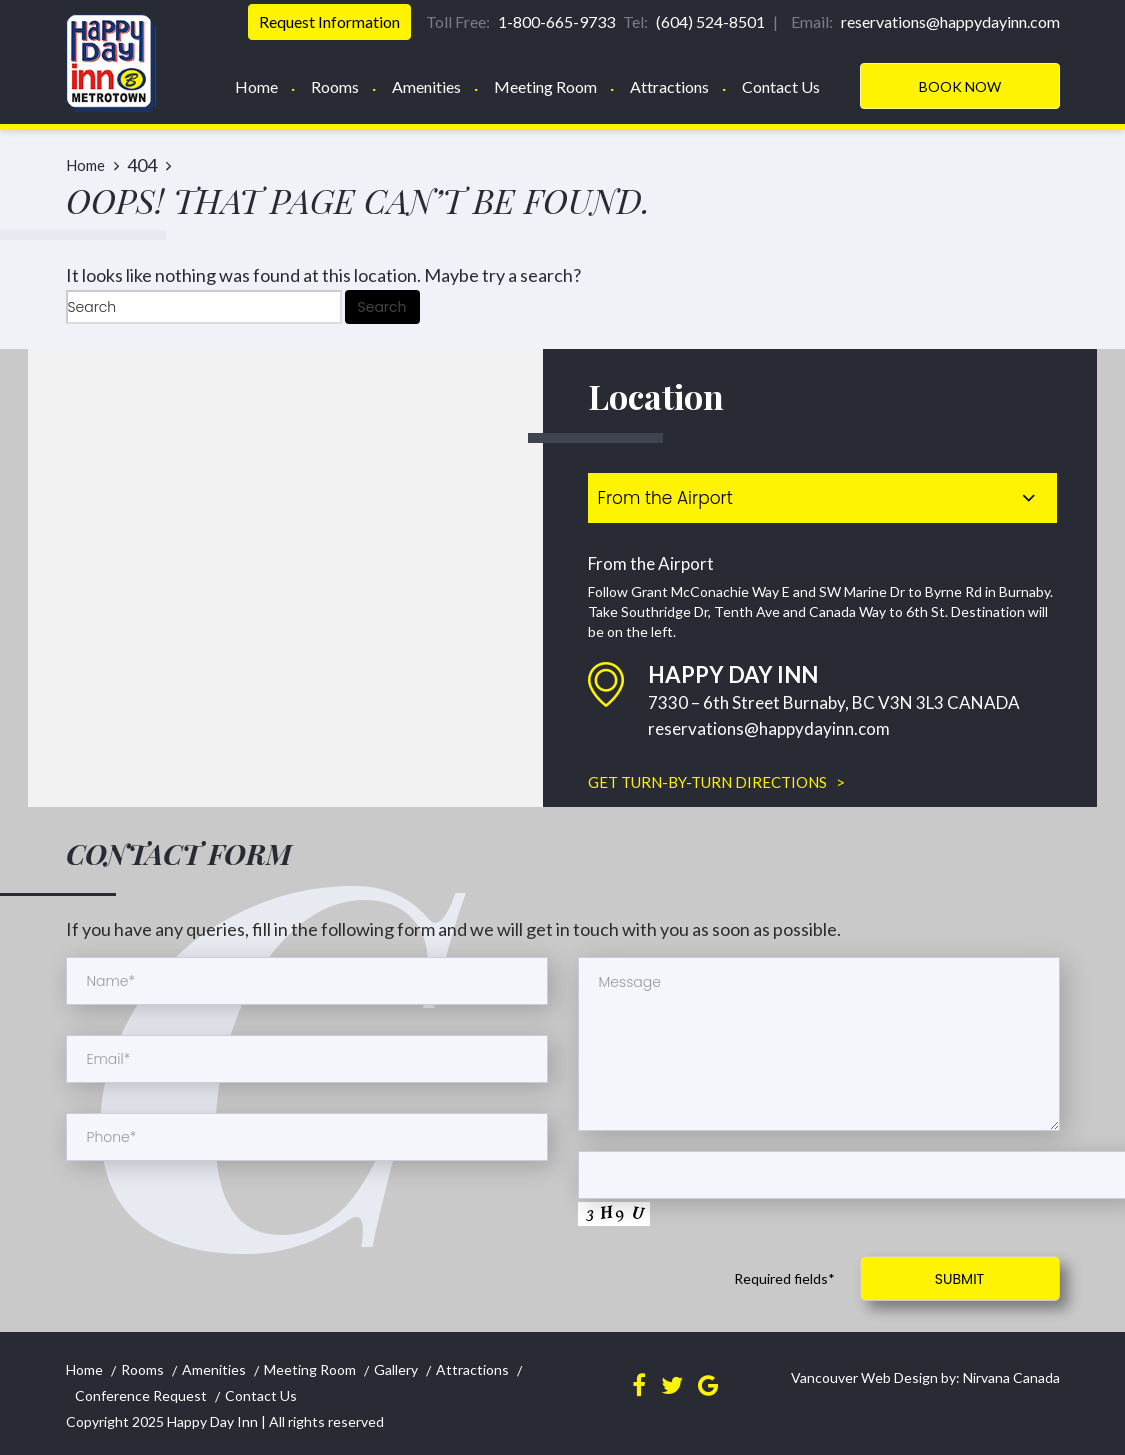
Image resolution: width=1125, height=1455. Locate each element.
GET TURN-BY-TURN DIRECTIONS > (716, 782)
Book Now (960, 86)
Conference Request (141, 1395)
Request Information (329, 21)
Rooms (335, 86)
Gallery (396, 1369)
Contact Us (781, 86)
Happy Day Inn (212, 1421)
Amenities (426, 86)
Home (256, 86)
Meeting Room (545, 86)
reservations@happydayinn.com (769, 728)
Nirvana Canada (1010, 1377)
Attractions (669, 86)
